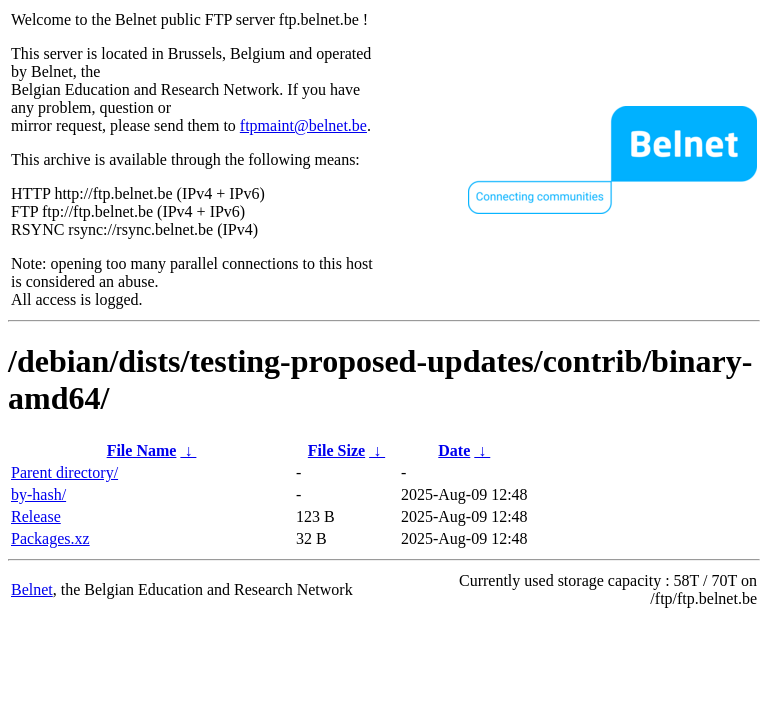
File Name (142, 450)
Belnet (32, 589)
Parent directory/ (64, 472)
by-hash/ (38, 494)
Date (454, 450)
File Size (336, 450)
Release (36, 516)
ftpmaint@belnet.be (303, 125)
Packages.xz (50, 538)
